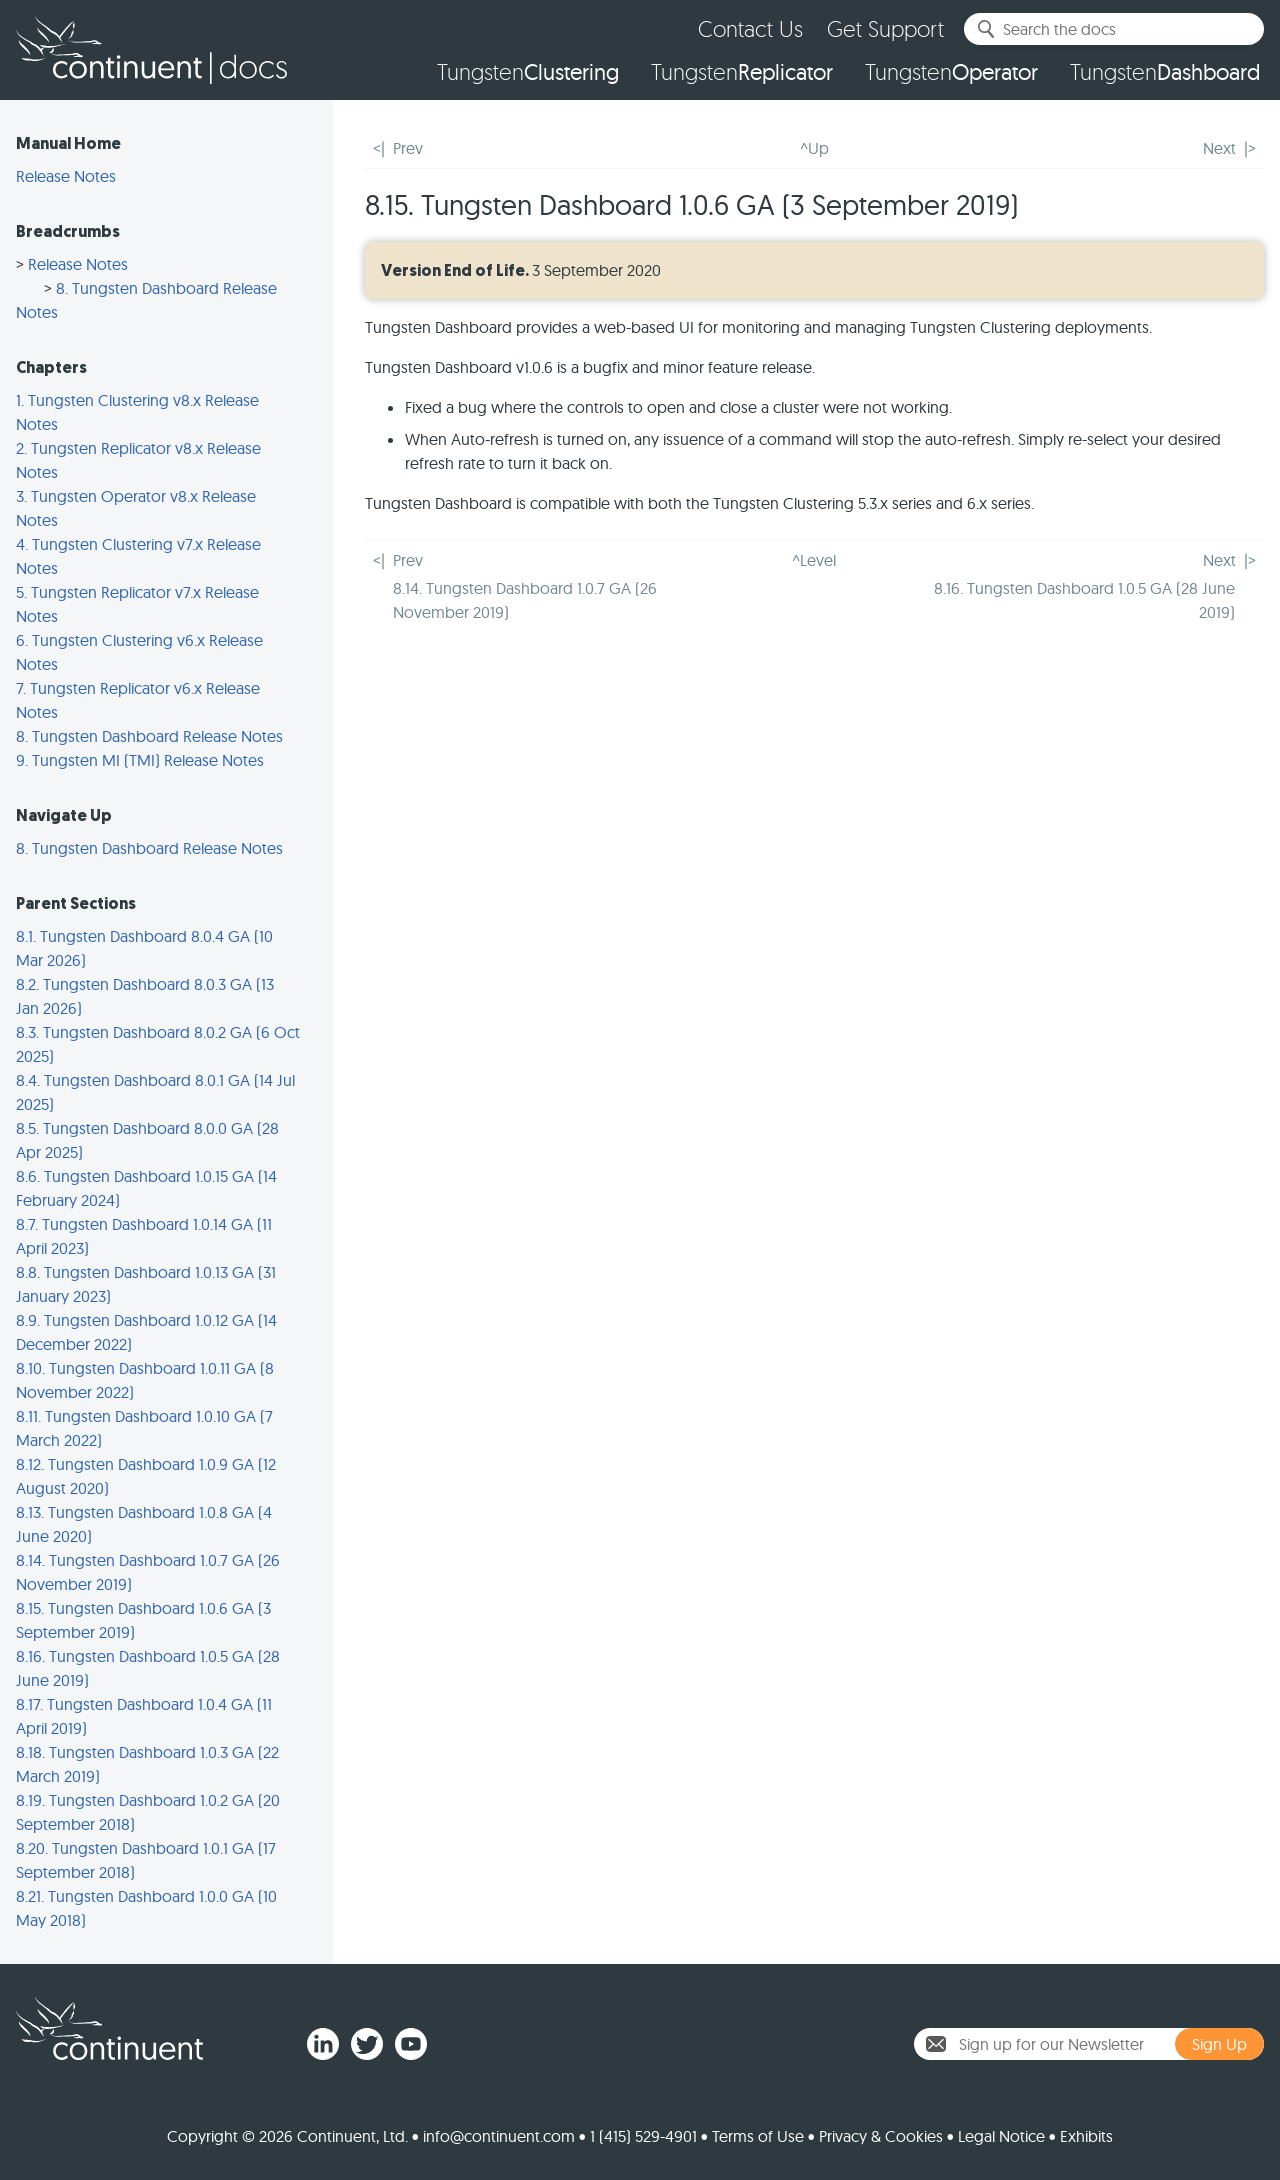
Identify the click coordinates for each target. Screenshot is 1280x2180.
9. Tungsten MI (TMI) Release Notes (140, 760)
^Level (814, 560)
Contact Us (750, 28)
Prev (408, 148)
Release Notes (66, 176)
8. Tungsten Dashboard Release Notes (149, 736)
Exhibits (1086, 2136)
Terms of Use (758, 2136)
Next (1219, 148)
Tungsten (528, 72)
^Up (814, 148)
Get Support (885, 28)
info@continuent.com (499, 2136)
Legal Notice (1001, 2136)
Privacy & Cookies (881, 2136)
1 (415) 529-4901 (643, 2136)
